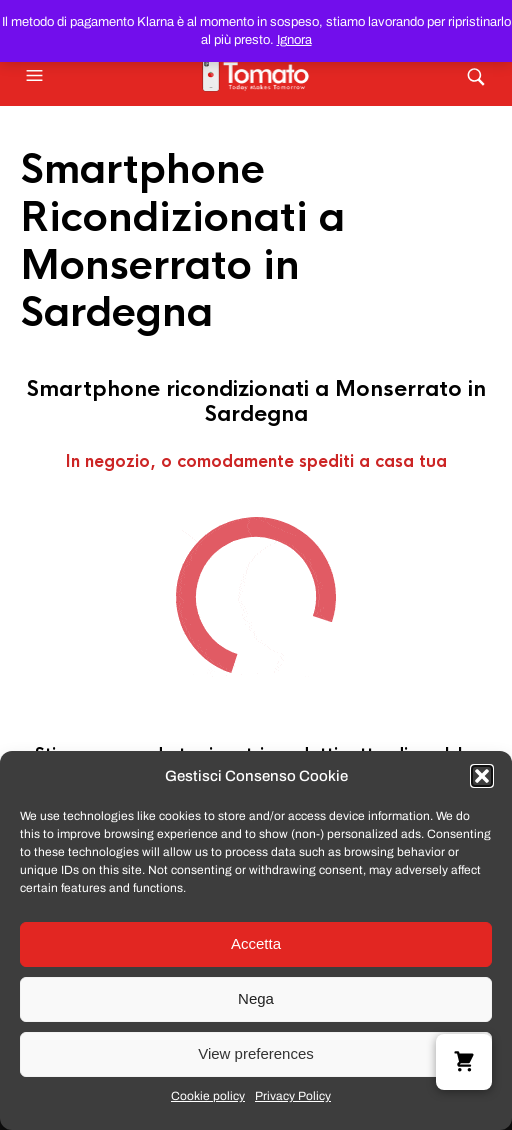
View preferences (256, 1053)
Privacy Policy (293, 1096)
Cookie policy (208, 1096)
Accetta (256, 943)
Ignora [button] (294, 40)
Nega (256, 998)
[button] (482, 776)
